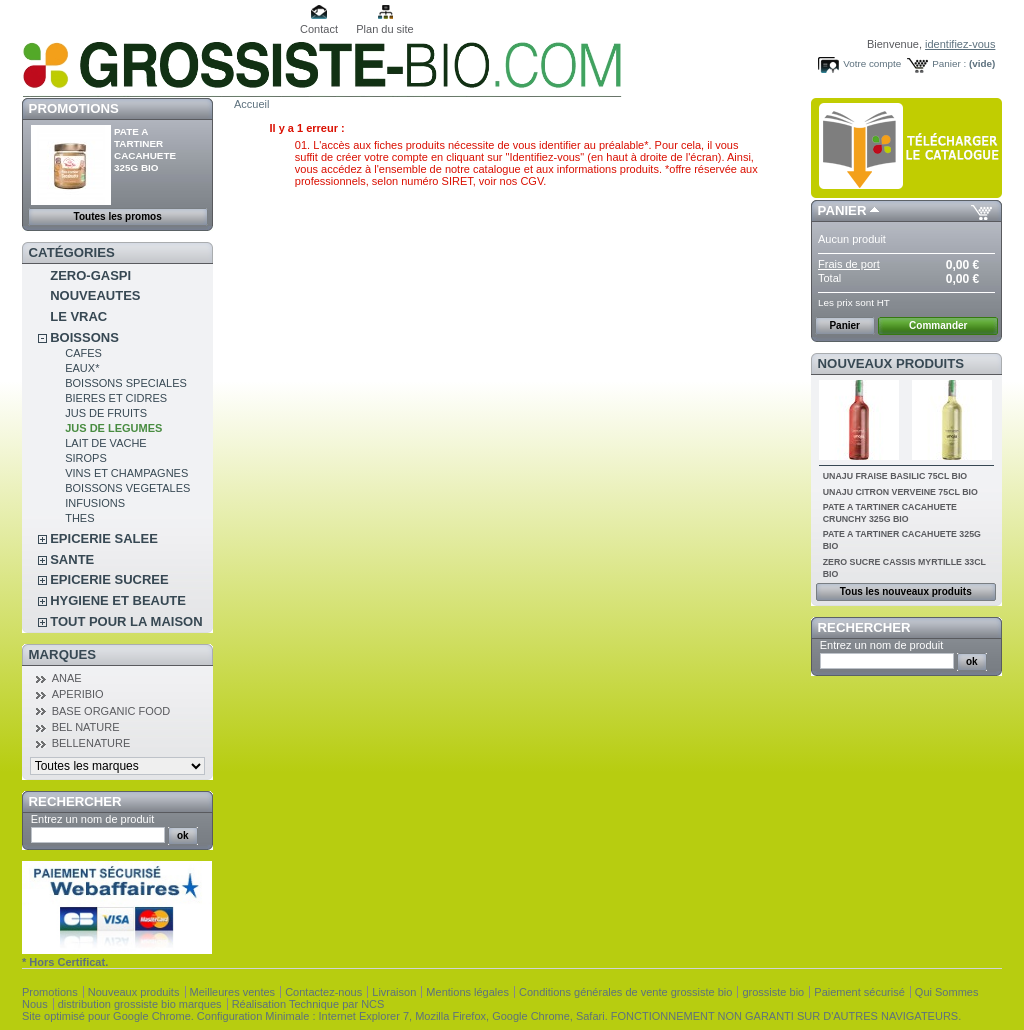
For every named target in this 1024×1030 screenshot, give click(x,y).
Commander (938, 325)
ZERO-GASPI (90, 275)
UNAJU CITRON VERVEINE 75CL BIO (900, 492)
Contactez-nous (323, 992)
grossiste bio (773, 992)
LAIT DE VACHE (106, 443)
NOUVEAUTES (95, 295)
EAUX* (82, 368)
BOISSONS (84, 337)
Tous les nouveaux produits (906, 591)
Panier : (949, 63)
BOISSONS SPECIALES (126, 383)
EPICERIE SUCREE (109, 579)
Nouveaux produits (891, 363)
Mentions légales (467, 992)
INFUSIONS (95, 503)
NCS (372, 1004)
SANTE (72, 559)
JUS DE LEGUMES (113, 428)
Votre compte (872, 63)
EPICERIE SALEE (104, 538)
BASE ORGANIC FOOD (111, 711)
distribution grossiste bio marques (140, 1004)
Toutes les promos (118, 216)
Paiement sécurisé (859, 992)
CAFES (83, 353)
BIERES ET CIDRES (116, 398)
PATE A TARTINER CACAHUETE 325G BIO (145, 149)
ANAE (67, 678)
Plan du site (384, 29)
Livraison (394, 992)
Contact (319, 29)
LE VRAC (78, 316)
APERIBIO (78, 694)
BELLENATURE (91, 743)
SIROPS (86, 458)
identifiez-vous (960, 44)
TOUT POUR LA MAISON (126, 621)
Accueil (251, 104)
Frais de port (849, 264)
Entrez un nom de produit (93, 819)
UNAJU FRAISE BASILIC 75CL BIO (895, 476)
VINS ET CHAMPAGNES (126, 473)
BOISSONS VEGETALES (127, 488)
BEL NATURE (86, 727)
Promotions (74, 108)
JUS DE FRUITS (106, 413)
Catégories (72, 252)
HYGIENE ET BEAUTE (118, 600)
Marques (62, 654)
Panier (842, 210)
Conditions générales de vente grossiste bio (625, 992)
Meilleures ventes (233, 992)
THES (79, 518)
